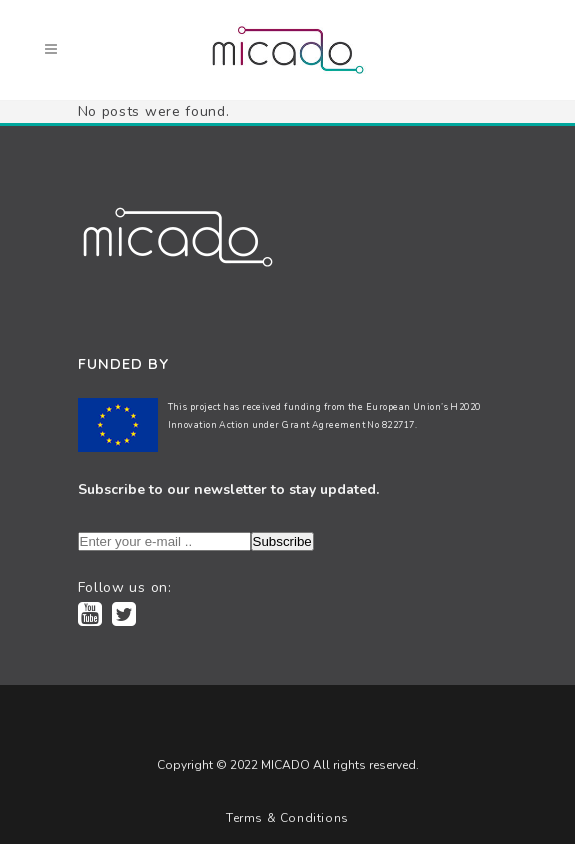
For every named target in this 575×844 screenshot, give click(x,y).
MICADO (284, 765)
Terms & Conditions (287, 818)
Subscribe (282, 541)
